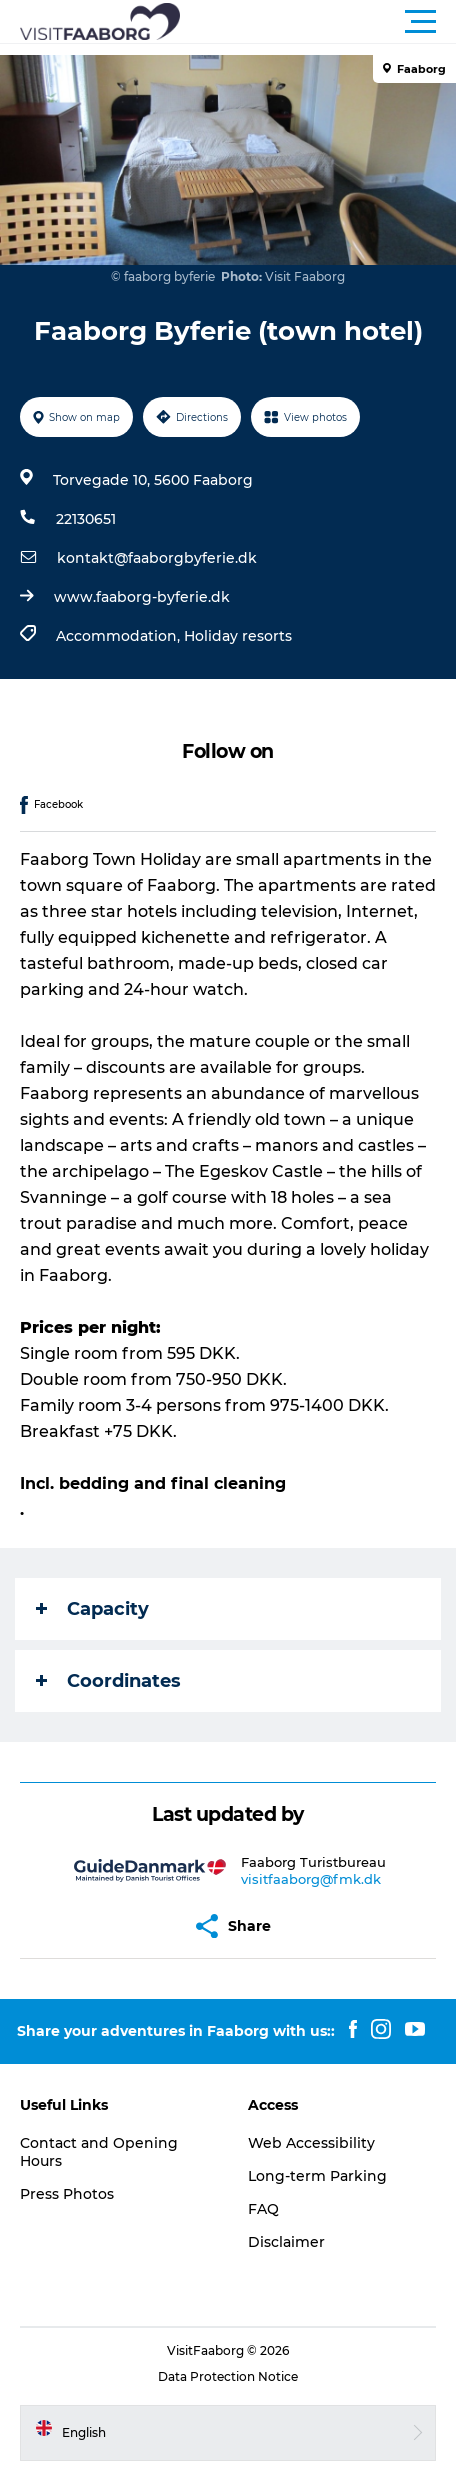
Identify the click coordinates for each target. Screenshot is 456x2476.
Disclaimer (286, 2242)
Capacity (92, 1609)
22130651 (86, 519)
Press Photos (67, 2194)
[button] (318, 22)
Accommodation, (120, 636)
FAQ (263, 2209)
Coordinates (108, 1681)
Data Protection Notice (228, 2376)
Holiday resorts (238, 636)
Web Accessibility (311, 2143)
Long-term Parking (317, 2176)
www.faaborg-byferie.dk (142, 597)
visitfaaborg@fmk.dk (311, 1879)
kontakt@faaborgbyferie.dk (157, 558)
